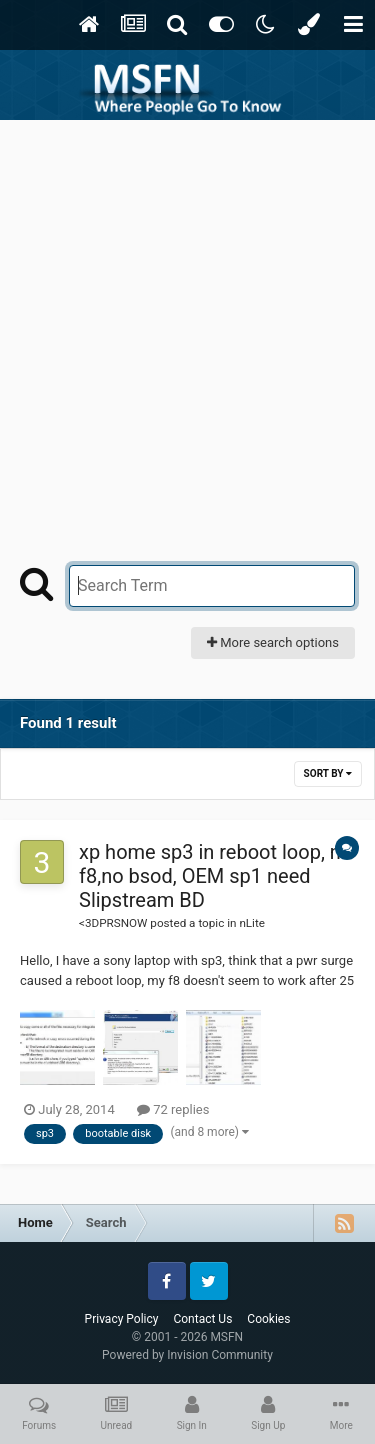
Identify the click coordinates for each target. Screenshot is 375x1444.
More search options (273, 642)
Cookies (268, 1319)
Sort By (328, 773)
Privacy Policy (122, 1319)
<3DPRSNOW (113, 923)
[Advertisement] (187, 317)
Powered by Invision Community (187, 1355)
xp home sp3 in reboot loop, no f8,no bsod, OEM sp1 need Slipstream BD (215, 876)
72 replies (173, 1109)
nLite (252, 923)
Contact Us (202, 1319)
